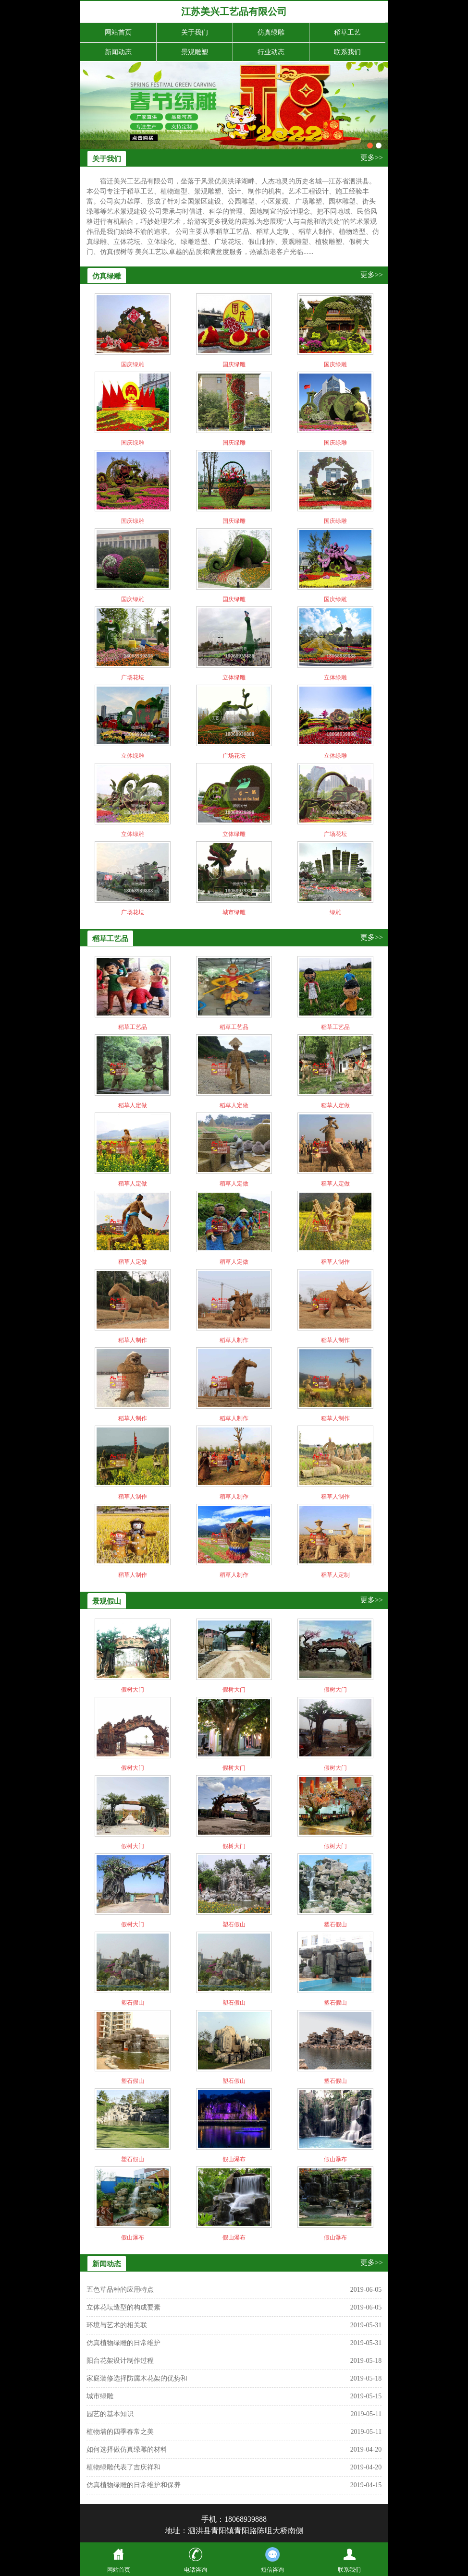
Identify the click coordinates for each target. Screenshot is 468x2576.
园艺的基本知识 (110, 2414)
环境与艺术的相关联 (116, 2325)
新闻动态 (118, 52)
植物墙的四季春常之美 (120, 2431)
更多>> (371, 157)
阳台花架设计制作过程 (120, 2360)
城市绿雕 (99, 2396)
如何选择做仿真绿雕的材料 (126, 2449)
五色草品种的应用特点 (120, 2289)
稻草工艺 (347, 32)
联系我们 (347, 52)
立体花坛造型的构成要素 (123, 2307)
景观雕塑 (194, 52)
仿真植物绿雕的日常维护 (123, 2342)
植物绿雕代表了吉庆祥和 (123, 2467)
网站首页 (118, 32)
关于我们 (194, 32)
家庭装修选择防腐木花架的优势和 (136, 2378)
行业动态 (271, 52)
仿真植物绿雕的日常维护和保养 (133, 2485)
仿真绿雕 (271, 32)
